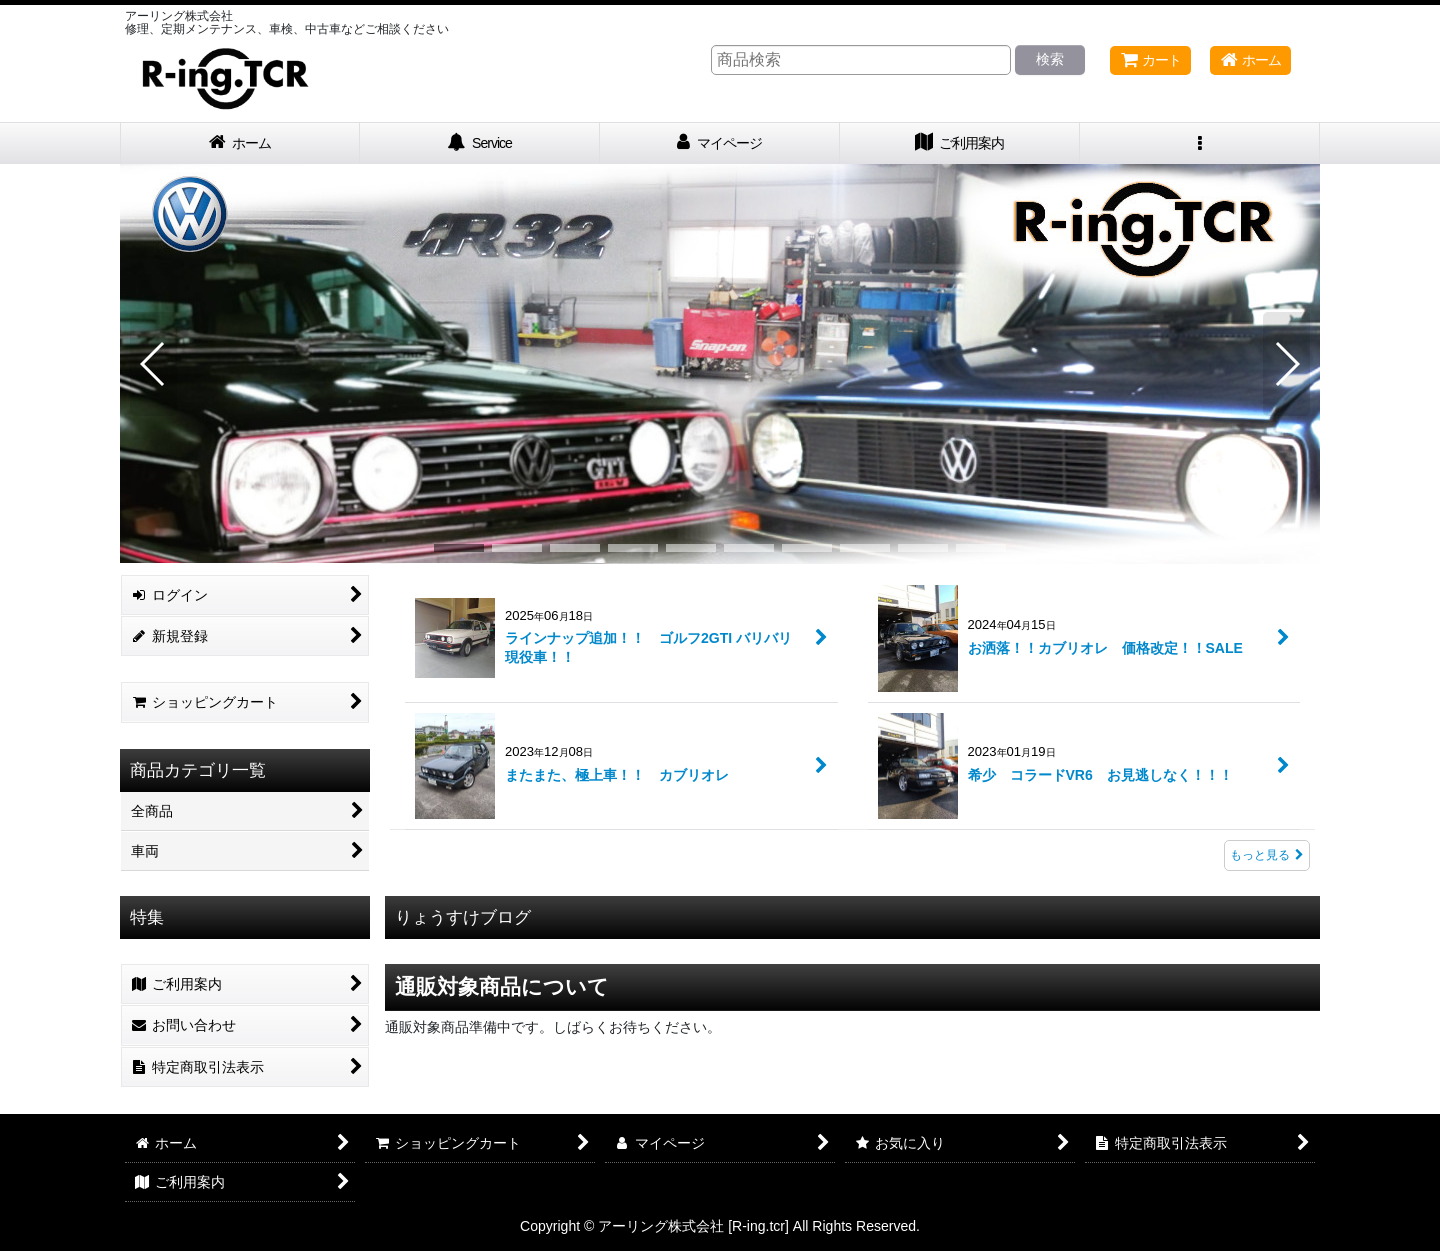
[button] (1200, 143)
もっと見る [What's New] (1267, 855)
